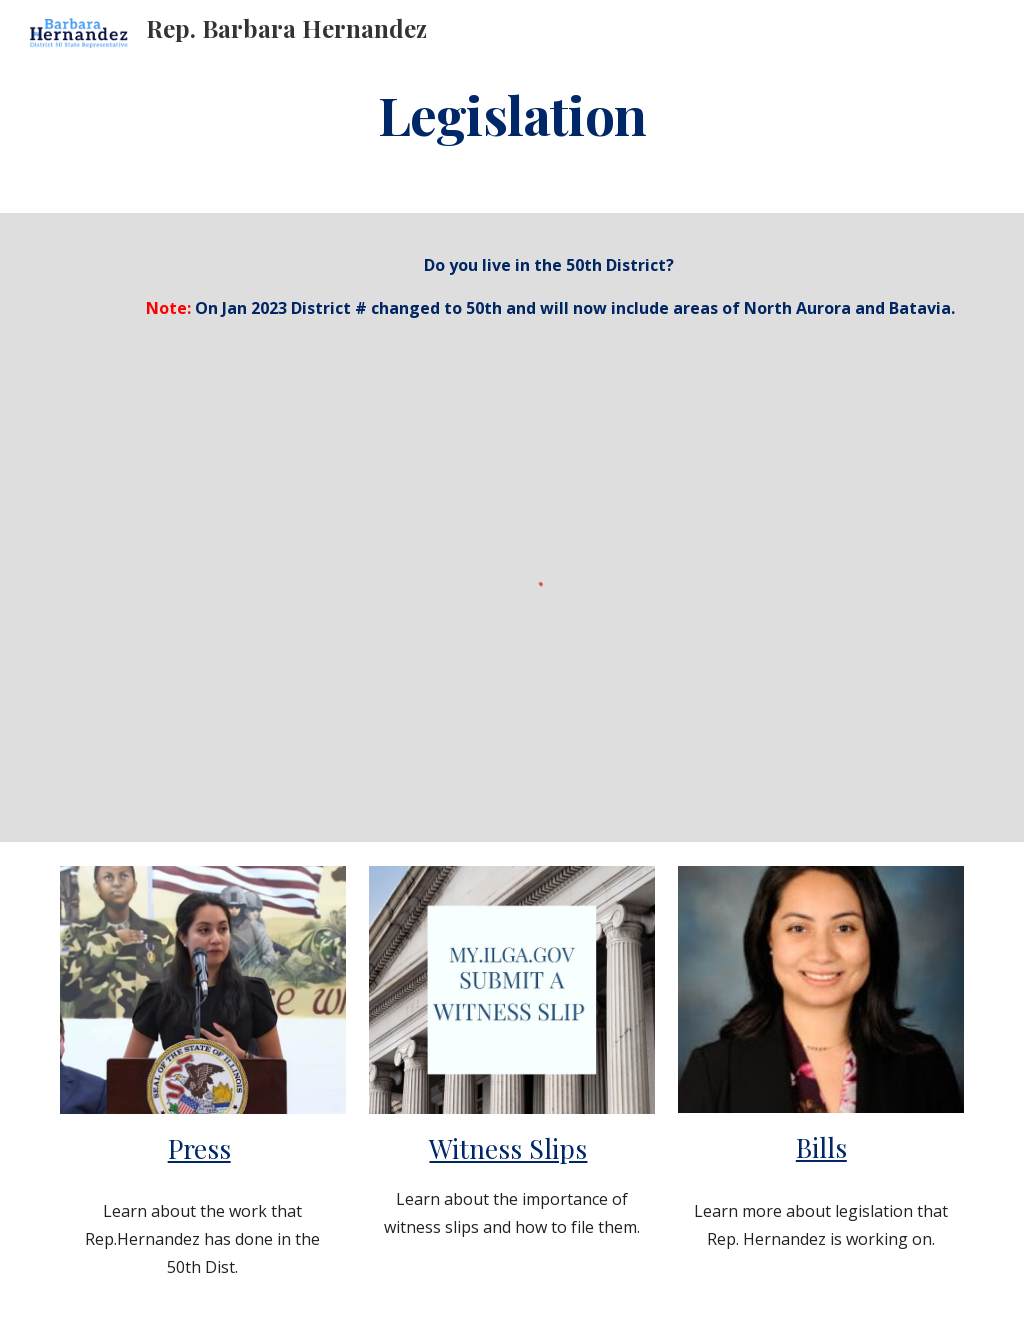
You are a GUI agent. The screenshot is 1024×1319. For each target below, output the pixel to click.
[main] (512, 113)
